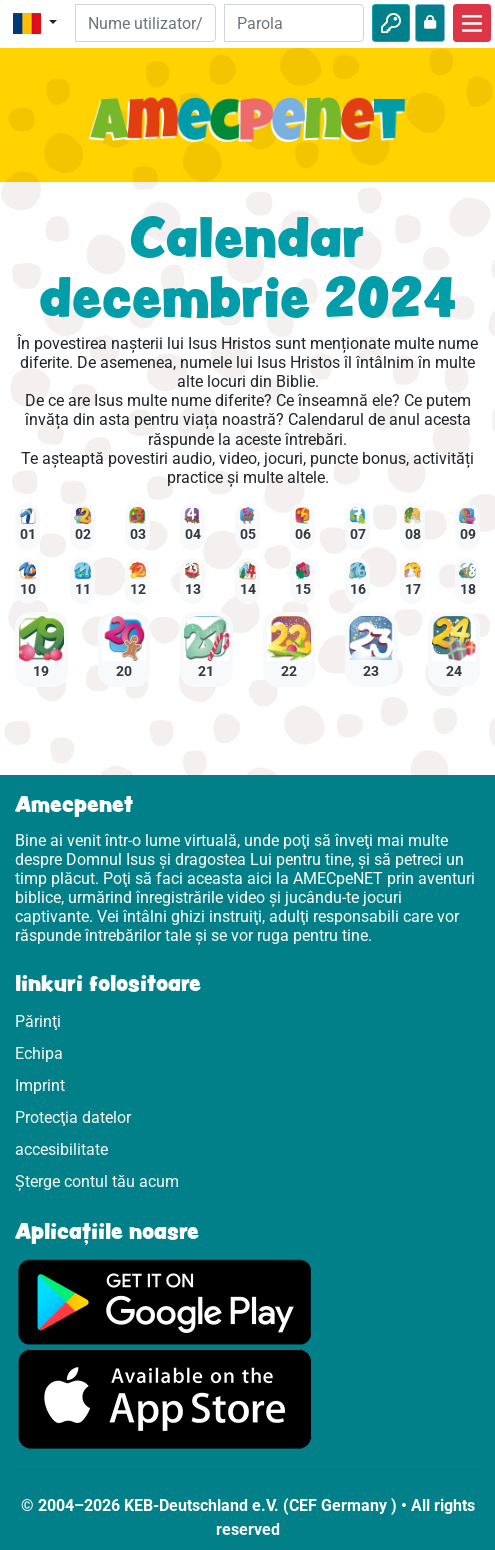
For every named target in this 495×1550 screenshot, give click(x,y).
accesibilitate (61, 1149)
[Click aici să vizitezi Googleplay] (165, 1300)
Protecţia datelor (73, 1117)
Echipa (39, 1053)
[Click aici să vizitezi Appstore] (165, 1397)
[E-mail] (145, 23)
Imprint (40, 1085)
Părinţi (38, 1021)
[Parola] (294, 23)
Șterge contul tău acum (97, 1181)
